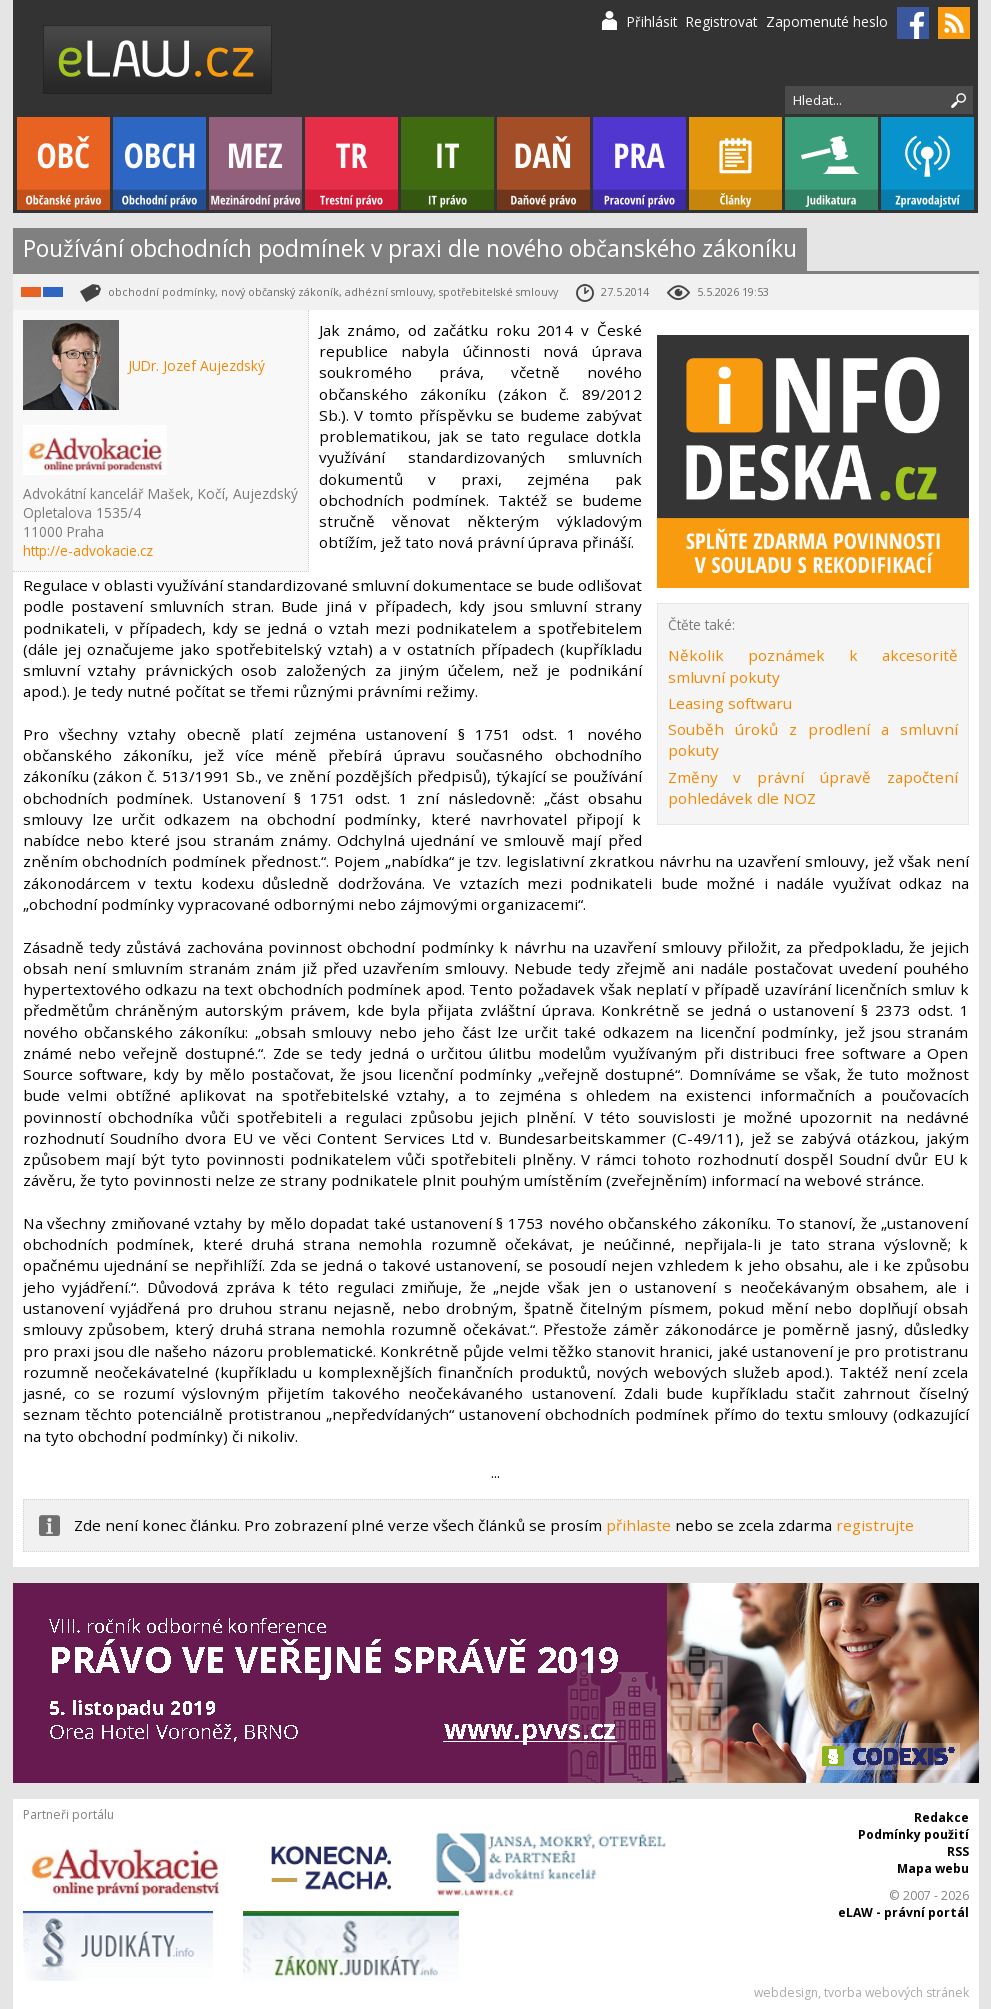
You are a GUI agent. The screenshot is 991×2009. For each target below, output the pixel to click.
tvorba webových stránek (896, 1992)
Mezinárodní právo (255, 163)
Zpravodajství (927, 163)
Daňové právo (543, 163)
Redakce (941, 1817)
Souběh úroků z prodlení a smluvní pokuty (813, 739)
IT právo (447, 163)
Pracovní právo (639, 163)
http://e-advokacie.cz (88, 550)
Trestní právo (351, 163)
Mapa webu (933, 1868)
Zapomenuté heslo (827, 21)
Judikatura (831, 163)
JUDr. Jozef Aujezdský (196, 365)
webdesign (786, 1992)
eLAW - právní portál (903, 1912)
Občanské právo (63, 163)
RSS (958, 1851)
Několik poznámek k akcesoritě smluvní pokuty (813, 665)
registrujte (875, 1525)
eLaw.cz (158, 59)
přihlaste (638, 1525)
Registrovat (721, 21)
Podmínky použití (913, 1834)
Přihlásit (652, 21)
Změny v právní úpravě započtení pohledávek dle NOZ (813, 787)
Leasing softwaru (730, 703)
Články (735, 163)
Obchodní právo (159, 163)
